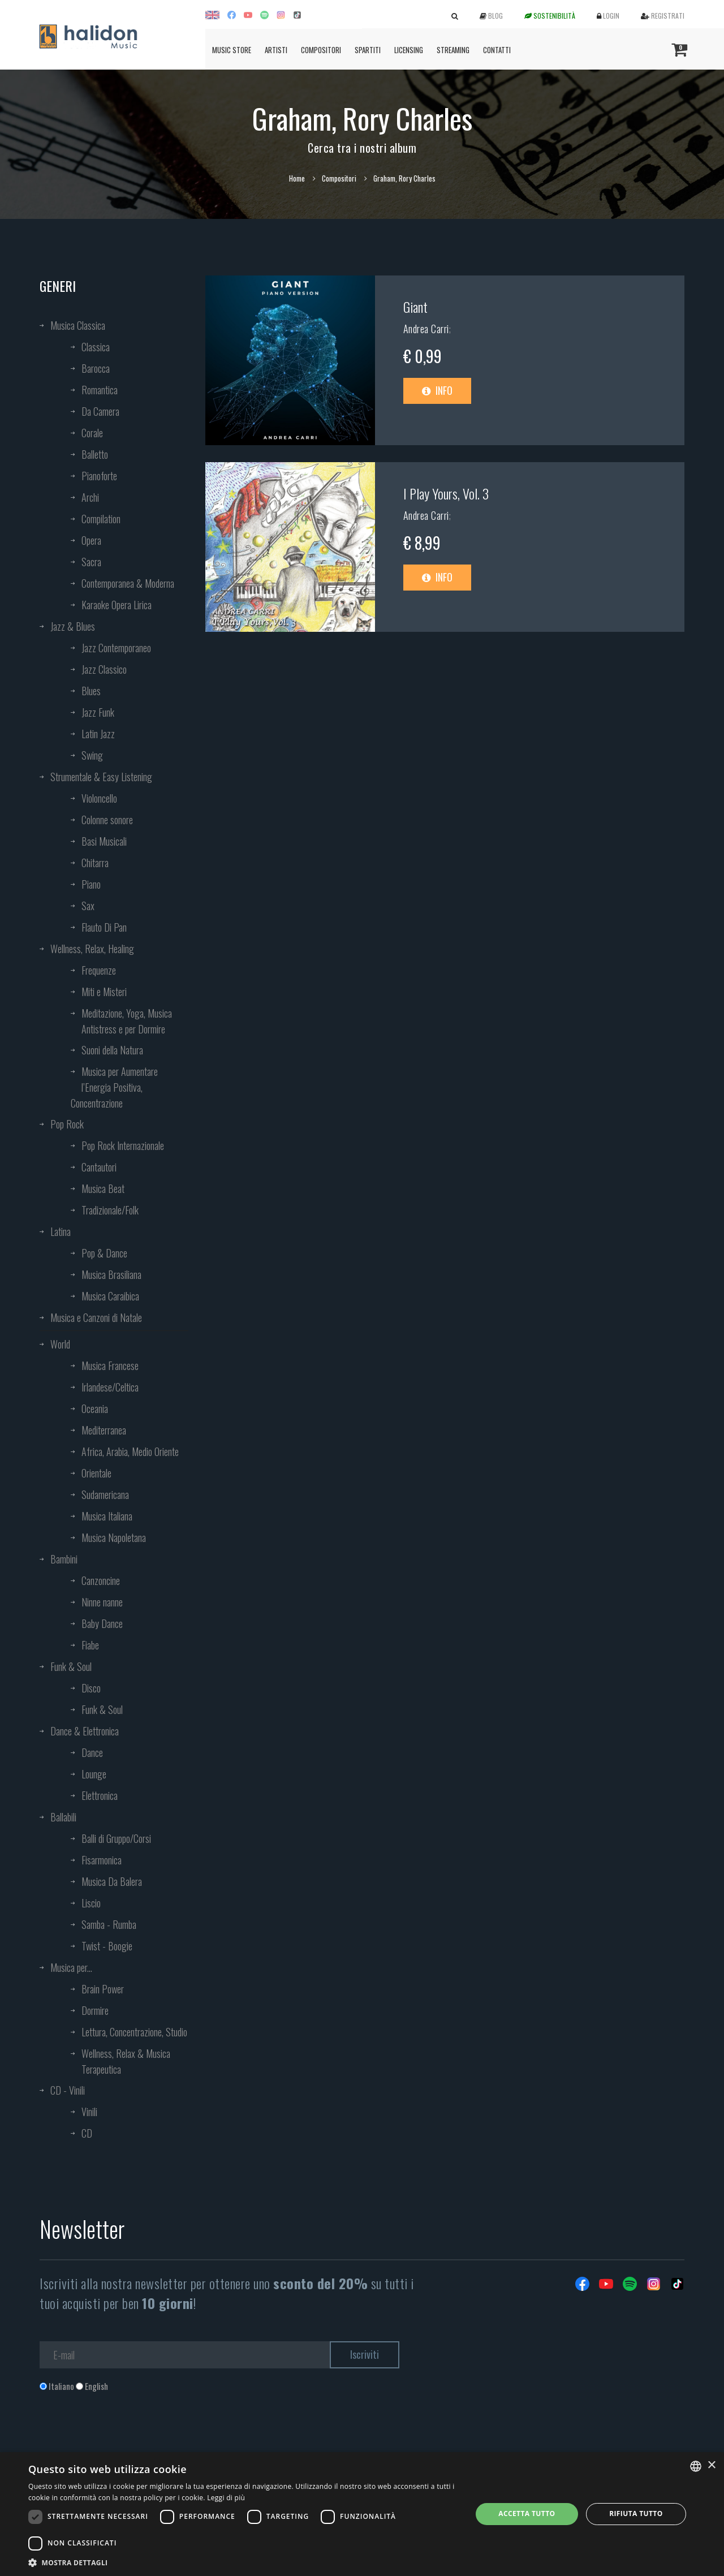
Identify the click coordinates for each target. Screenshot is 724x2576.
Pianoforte (99, 475)
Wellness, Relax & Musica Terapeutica (125, 2061)
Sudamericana (105, 1494)
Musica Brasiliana (111, 1274)
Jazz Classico (104, 669)
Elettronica (99, 1795)
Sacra (91, 561)
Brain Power (102, 1988)
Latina (60, 1231)
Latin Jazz (98, 733)
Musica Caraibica (110, 1296)
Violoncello (99, 798)
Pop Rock (67, 1124)
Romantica (99, 389)
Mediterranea (103, 1430)
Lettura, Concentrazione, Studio (134, 2031)
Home (297, 178)
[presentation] (126, 2438)
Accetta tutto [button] (526, 2513)
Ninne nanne (102, 1602)
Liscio (91, 1903)
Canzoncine (100, 1580)
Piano (91, 884)
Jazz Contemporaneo (116, 647)
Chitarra (95, 862)
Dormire (95, 2010)
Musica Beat (102, 1188)
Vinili (89, 2111)
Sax (87, 905)
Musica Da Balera (111, 1881)
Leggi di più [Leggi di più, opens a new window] (226, 2497)
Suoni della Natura (112, 1050)
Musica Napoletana (113, 1537)
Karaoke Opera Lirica (116, 604)
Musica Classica (77, 325)
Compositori (321, 49)
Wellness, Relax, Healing (92, 948)
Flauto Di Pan (104, 927)
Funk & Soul (71, 1666)
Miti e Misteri (104, 991)
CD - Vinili (67, 2090)
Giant (415, 306)
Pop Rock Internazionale (122, 1145)
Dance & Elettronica (84, 1731)
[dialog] (362, 2514)
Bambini (63, 1559)
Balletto (94, 454)
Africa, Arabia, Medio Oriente (130, 1451)
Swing (92, 755)
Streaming (453, 49)
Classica (95, 346)
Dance (92, 1752)
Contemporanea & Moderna (127, 583)
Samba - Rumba (108, 1924)
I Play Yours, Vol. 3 (446, 493)
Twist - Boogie (106, 1946)
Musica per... (71, 1967)
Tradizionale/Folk (110, 1210)
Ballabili (63, 1817)
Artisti (276, 49)
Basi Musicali (104, 841)
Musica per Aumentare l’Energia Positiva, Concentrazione (114, 1087)
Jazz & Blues (72, 626)
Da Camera (100, 411)
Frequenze (98, 970)
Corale (92, 432)
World (60, 1344)
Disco (91, 1688)
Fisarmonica (101, 1860)
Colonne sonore (107, 819)
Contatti (497, 49)
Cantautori (99, 1167)
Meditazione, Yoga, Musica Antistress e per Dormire (126, 1021)
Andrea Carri (426, 328)
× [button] (711, 2465)
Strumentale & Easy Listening (101, 776)
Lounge (93, 1774)
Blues (91, 690)
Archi (90, 497)
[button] (243, 2562)
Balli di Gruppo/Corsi (116, 1838)
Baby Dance (102, 1623)
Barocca (95, 368)
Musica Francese (110, 1365)
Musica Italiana (106, 1516)
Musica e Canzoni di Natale (96, 1317)
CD (86, 2133)
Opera (91, 540)
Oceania (94, 1408)
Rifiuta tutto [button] (636, 2513)
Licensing (408, 49)
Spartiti (368, 49)
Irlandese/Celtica (110, 1387)
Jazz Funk (97, 712)
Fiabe (90, 1645)
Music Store (231, 49)
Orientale (96, 1473)
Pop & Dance (104, 1253)
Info (437, 390)
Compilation (100, 518)
